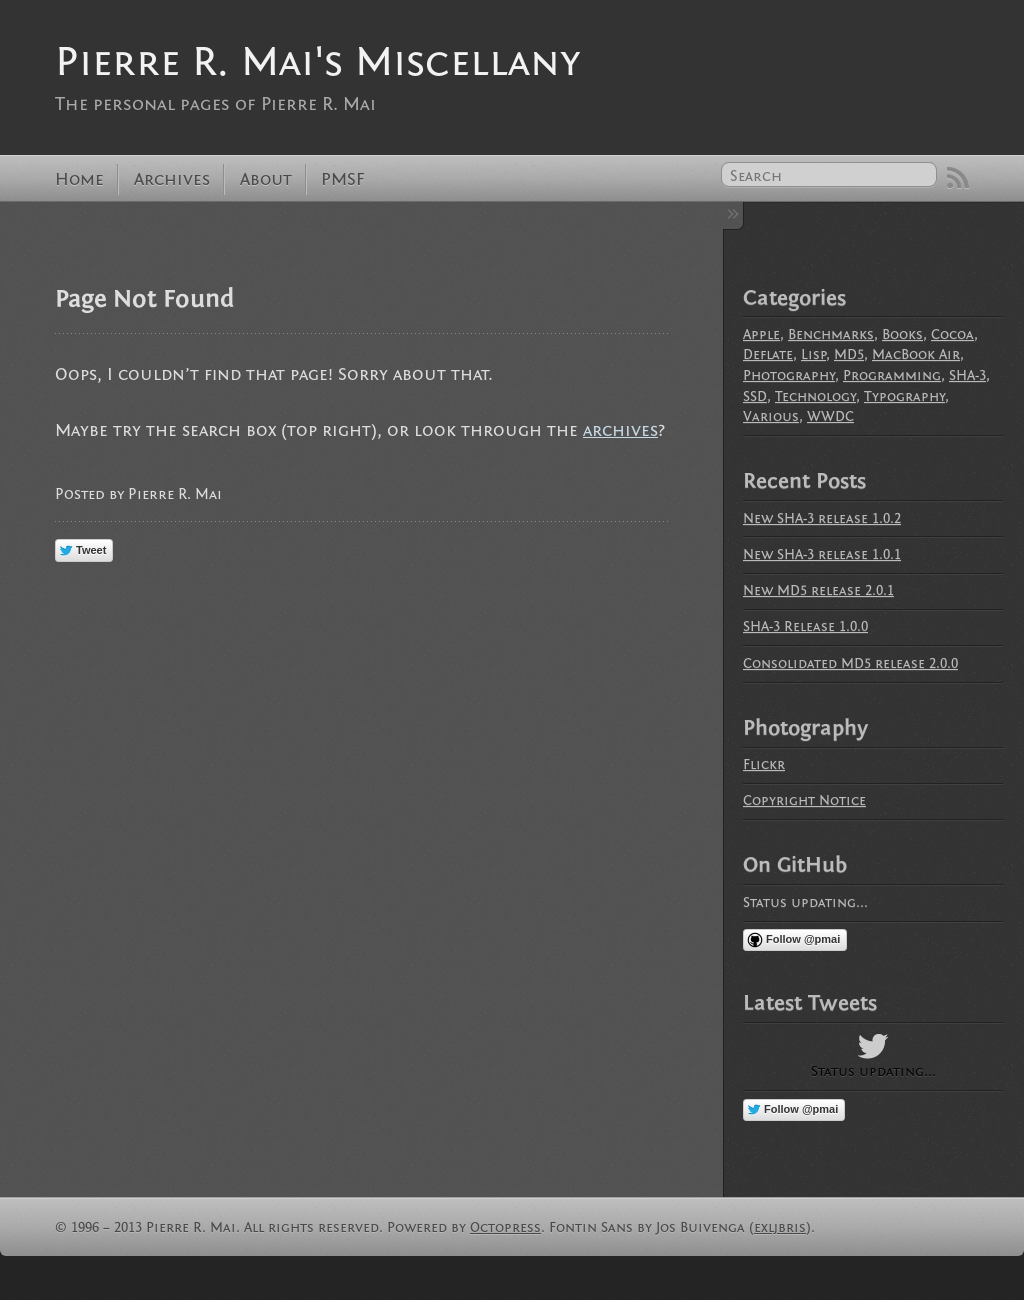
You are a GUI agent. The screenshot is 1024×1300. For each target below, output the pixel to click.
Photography (789, 375)
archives (620, 430)
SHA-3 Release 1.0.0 (805, 626)
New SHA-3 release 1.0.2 (822, 518)
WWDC (830, 416)
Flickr (764, 764)
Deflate (768, 354)
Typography (904, 396)
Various (771, 416)
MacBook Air (916, 354)
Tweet (91, 550)
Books (902, 334)
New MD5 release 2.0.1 (818, 590)
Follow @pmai (803, 939)
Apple (761, 334)
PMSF (343, 179)
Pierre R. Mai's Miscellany (317, 61)
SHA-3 (967, 375)
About (266, 179)
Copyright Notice (804, 800)
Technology (815, 396)
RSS (958, 178)
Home (79, 179)
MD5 (849, 354)
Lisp (813, 354)
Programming (892, 375)
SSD (755, 396)
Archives (172, 179)
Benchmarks (831, 334)
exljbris (780, 1227)
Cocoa (952, 334)
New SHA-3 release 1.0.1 (822, 554)
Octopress (505, 1227)
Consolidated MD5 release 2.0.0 (850, 663)
